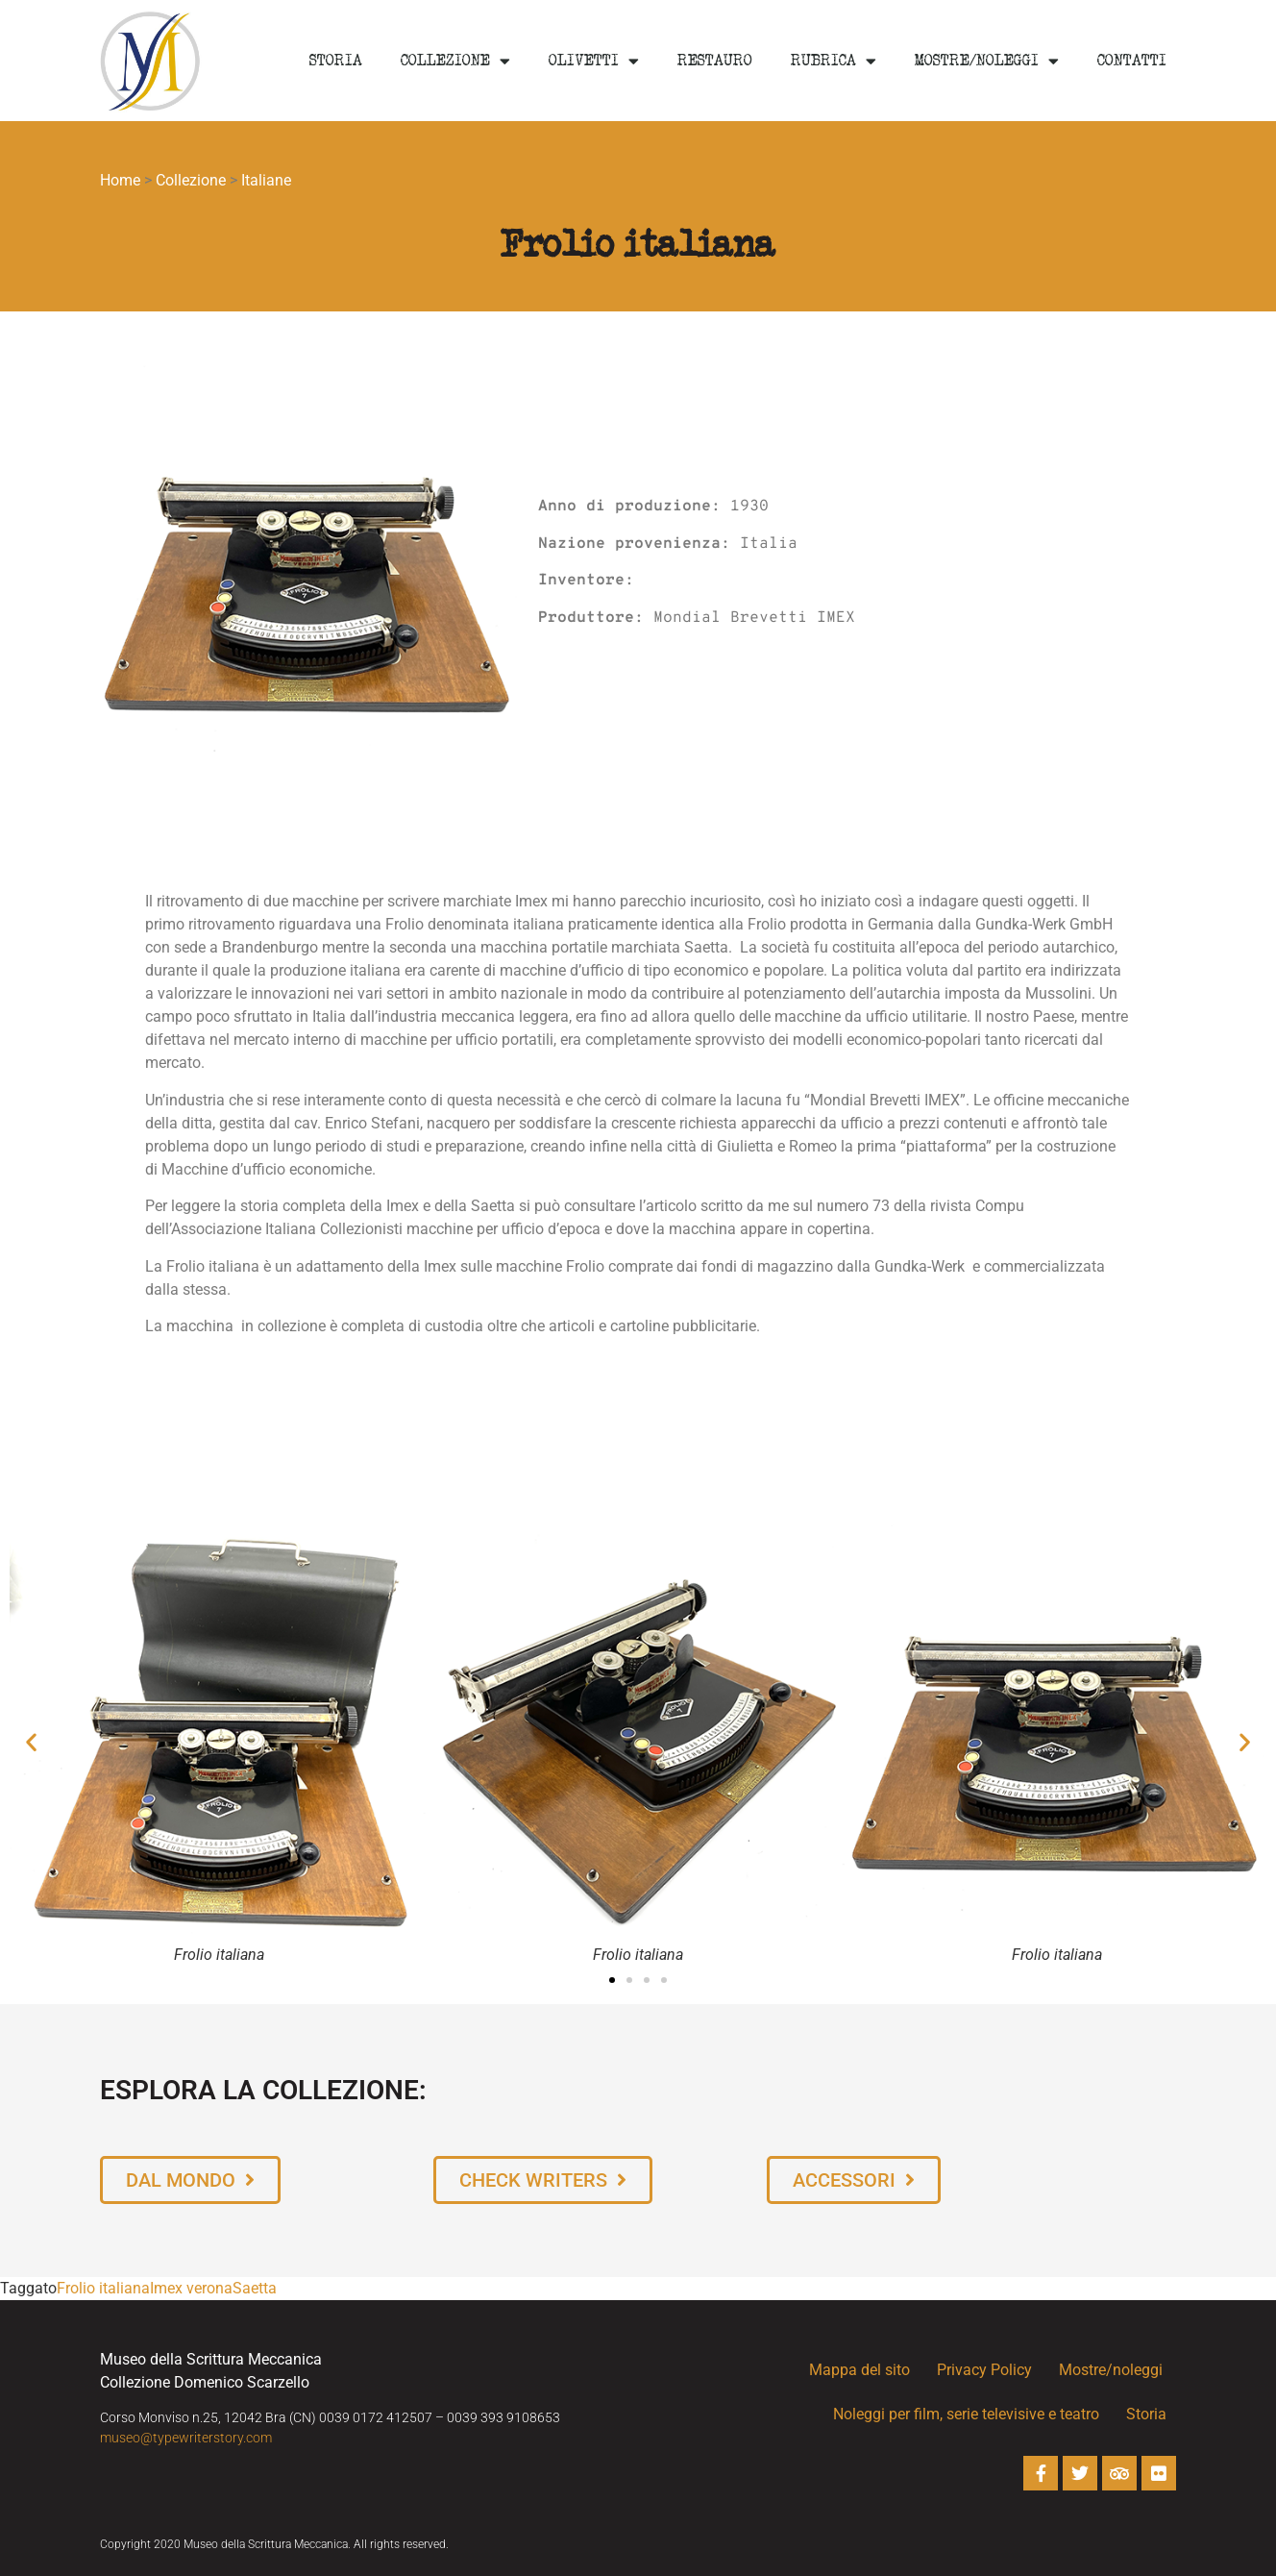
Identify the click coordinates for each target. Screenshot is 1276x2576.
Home (120, 180)
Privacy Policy (984, 2370)
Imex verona (191, 2288)
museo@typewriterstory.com (186, 2437)
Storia (335, 60)
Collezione (455, 61)
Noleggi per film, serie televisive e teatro (966, 2414)
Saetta (255, 2288)
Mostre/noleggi (987, 61)
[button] (31, 1742)
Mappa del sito (859, 2370)
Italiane (266, 180)
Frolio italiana (103, 2288)
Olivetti (594, 61)
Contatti (1131, 60)
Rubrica (833, 61)
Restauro (714, 60)
